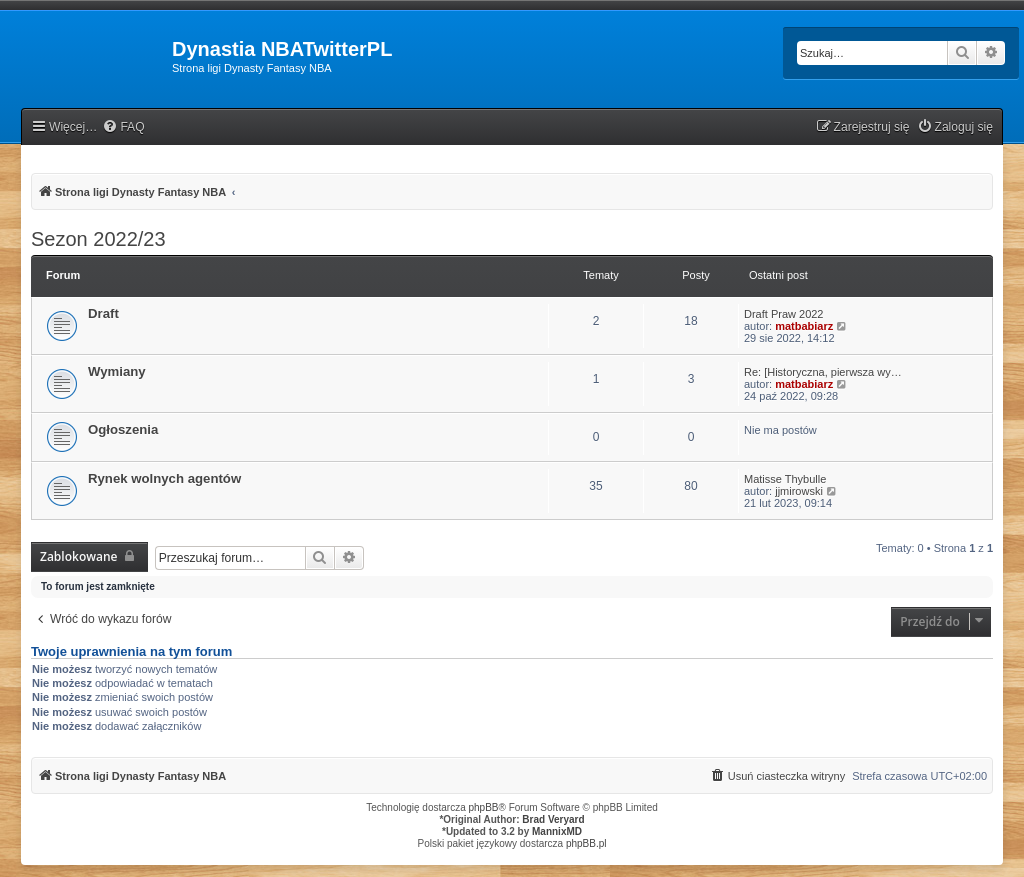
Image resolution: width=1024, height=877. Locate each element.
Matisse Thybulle (785, 479)
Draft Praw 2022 (783, 314)
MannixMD (557, 831)
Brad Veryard (553, 819)
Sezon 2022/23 (98, 239)
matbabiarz (804, 326)
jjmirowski (799, 491)
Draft (103, 313)
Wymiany (117, 371)
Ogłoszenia (123, 429)
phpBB (484, 807)
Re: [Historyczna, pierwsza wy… (823, 372)
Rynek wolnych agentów (164, 478)
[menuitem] (123, 127)
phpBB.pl (586, 843)
